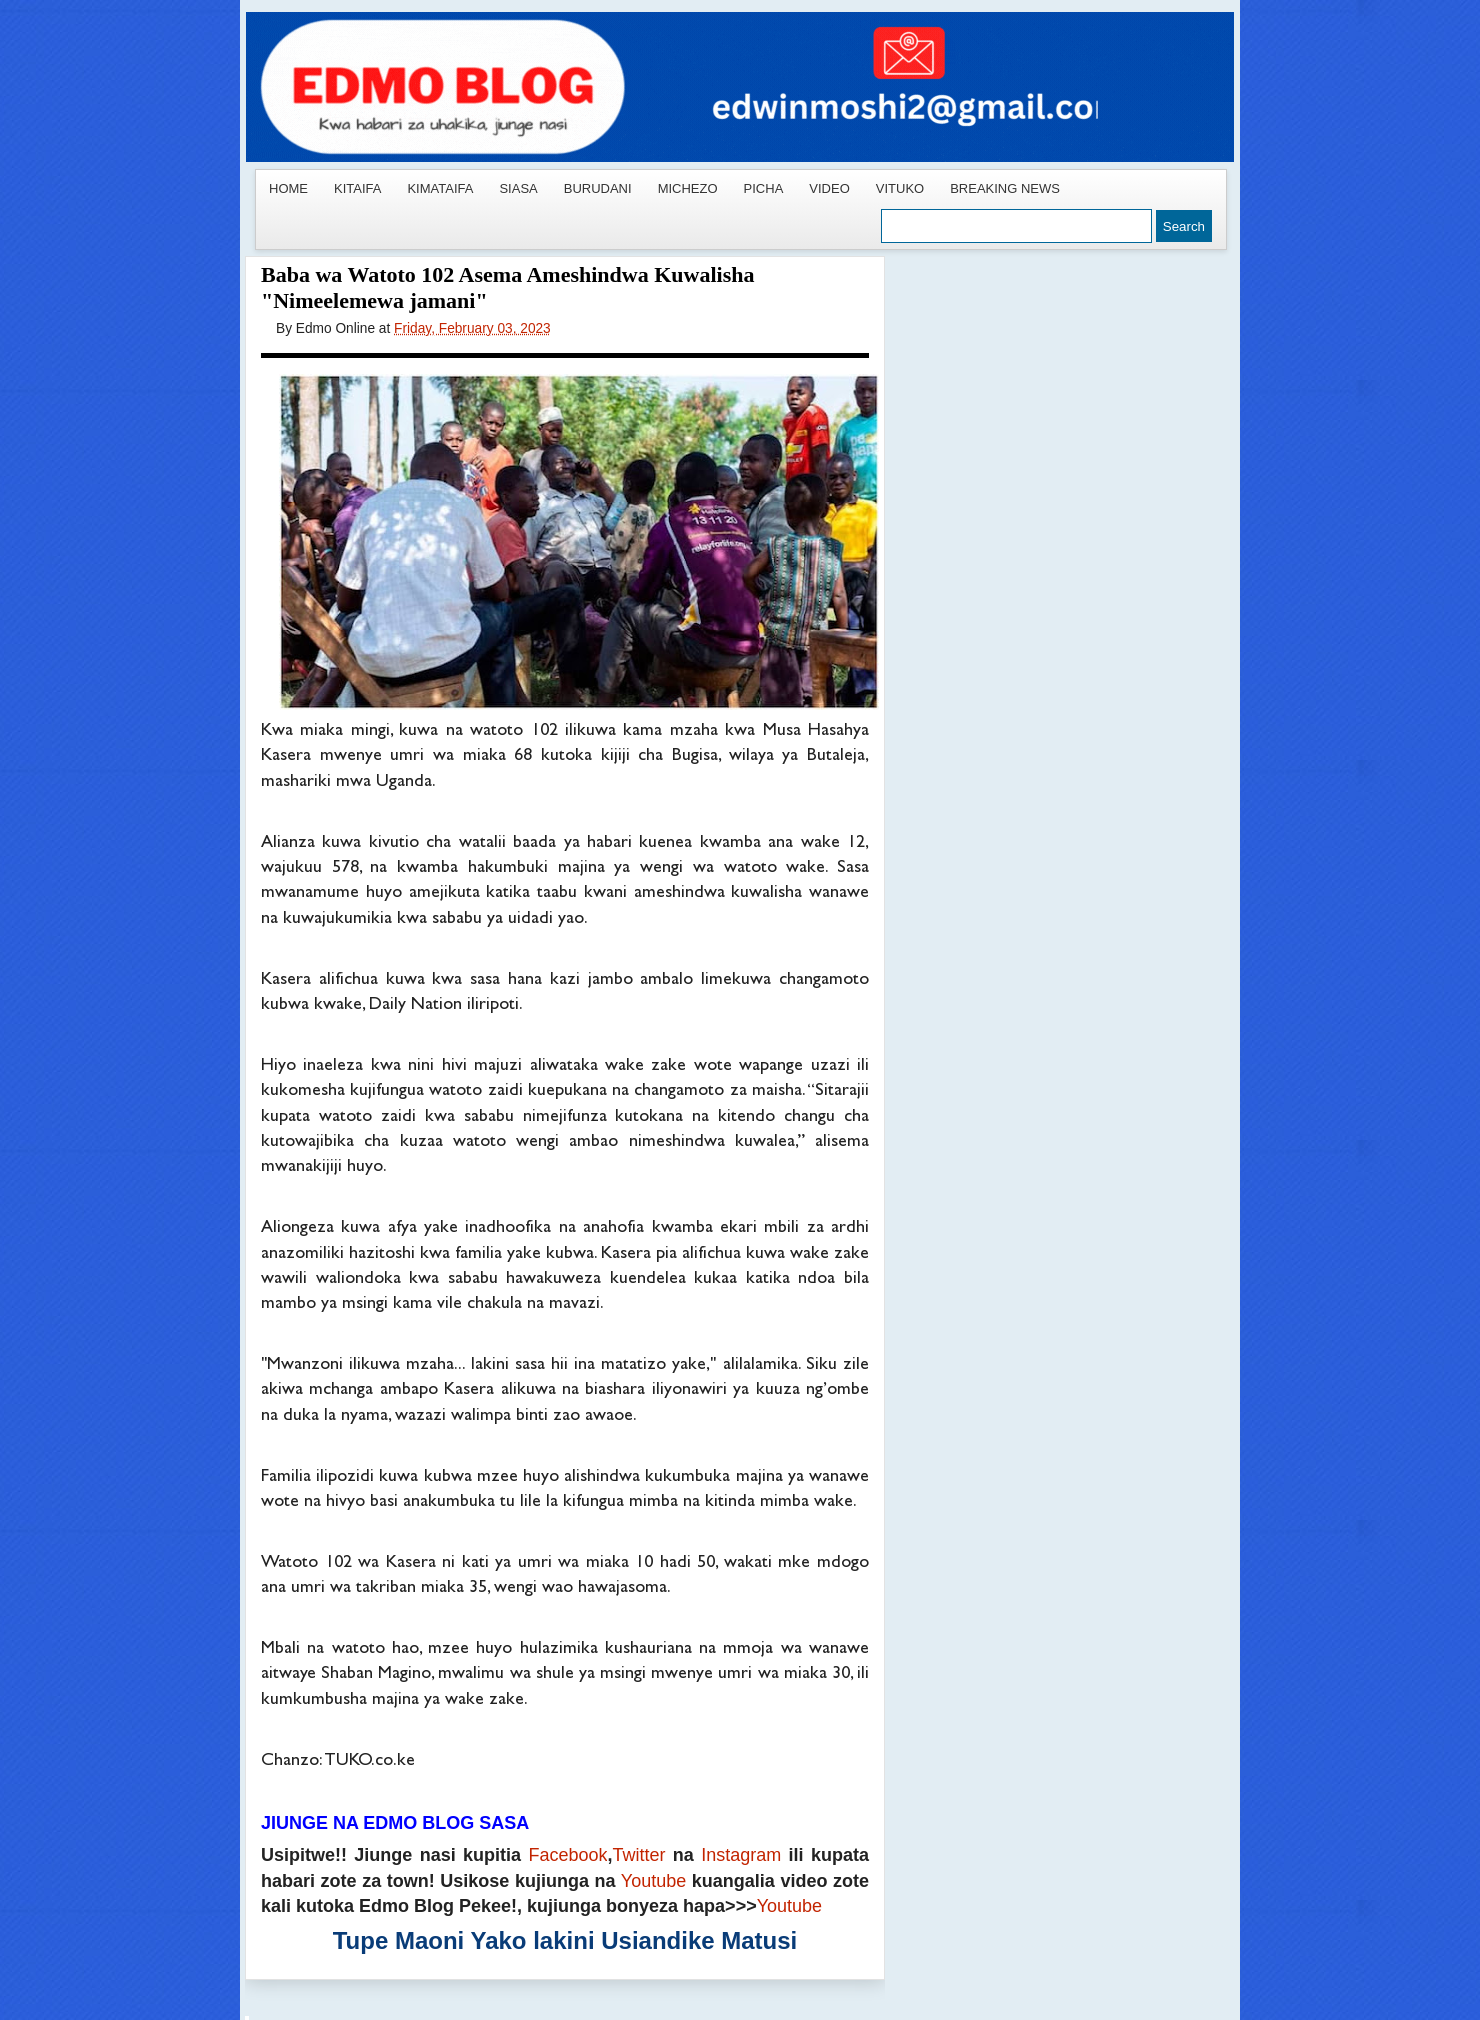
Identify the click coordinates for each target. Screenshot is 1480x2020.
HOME (288, 188)
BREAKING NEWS (1005, 188)
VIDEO (829, 188)
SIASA (518, 188)
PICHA (764, 188)
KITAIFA (357, 188)
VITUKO (900, 188)
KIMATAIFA (440, 188)
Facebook (567, 1855)
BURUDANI (598, 188)
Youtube (654, 1881)
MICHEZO (688, 188)
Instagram (741, 1855)
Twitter (639, 1855)
